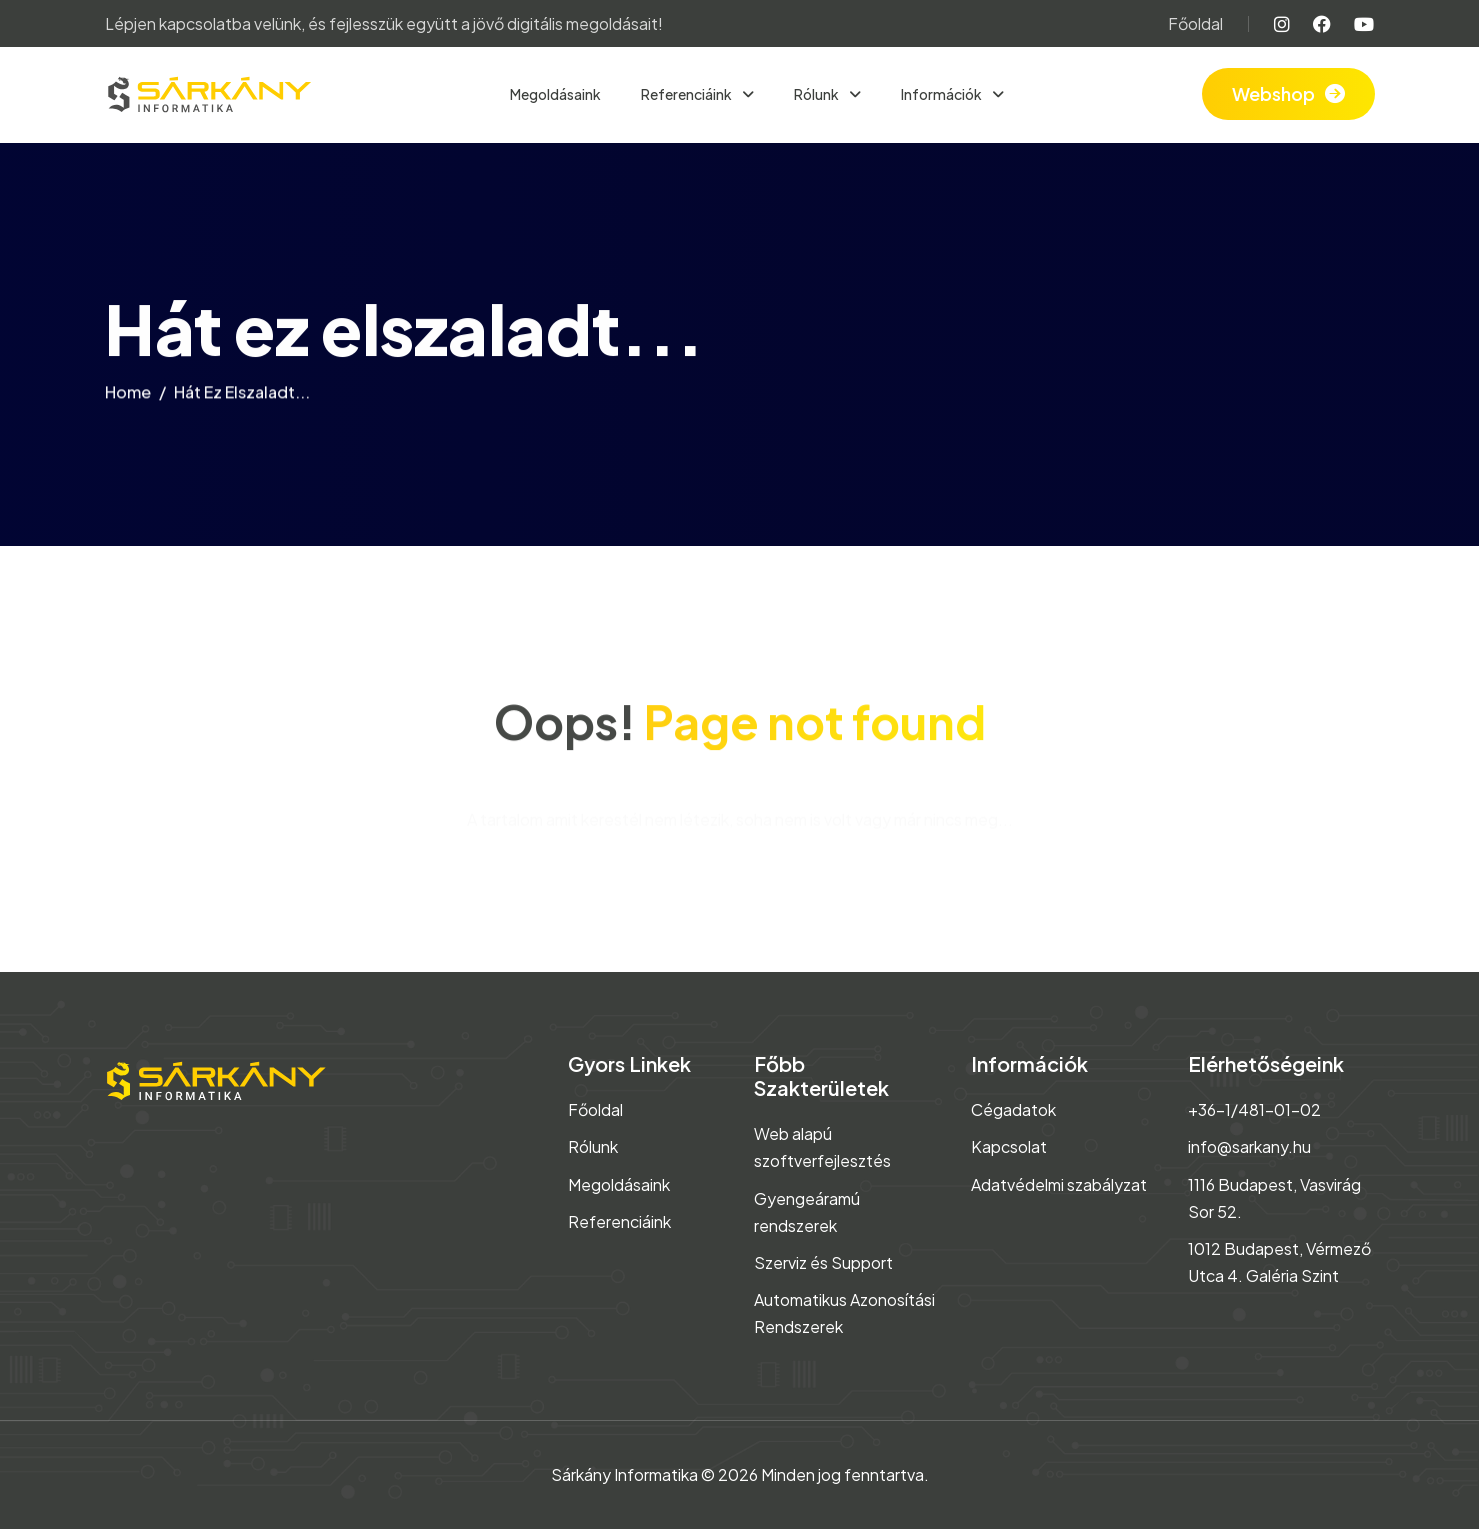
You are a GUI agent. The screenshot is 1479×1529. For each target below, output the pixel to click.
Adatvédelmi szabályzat (1059, 1184)
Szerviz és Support (823, 1262)
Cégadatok (1013, 1109)
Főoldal (1195, 23)
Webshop (1273, 93)
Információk (942, 94)
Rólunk (817, 94)
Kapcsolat (1009, 1146)
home (128, 398)
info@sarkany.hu (1249, 1146)
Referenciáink (687, 94)
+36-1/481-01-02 (1254, 1109)
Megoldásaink (555, 94)
